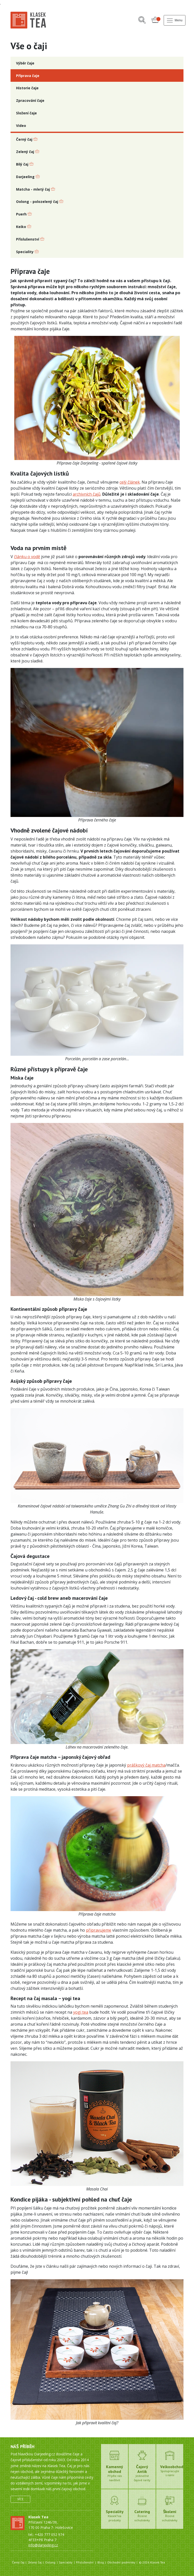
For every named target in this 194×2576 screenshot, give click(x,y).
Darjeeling (28, 176)
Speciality (27, 251)
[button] (142, 20)
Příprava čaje (27, 75)
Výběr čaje (25, 63)
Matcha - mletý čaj (35, 189)
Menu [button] (174, 20)
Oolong (50, 2562)
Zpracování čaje (30, 100)
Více (20, 2499)
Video (21, 125)
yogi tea (80, 2012)
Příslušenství (30, 239)
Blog (101, 2562)
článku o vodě (27, 556)
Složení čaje (26, 113)
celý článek (130, 482)
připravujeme (98, 1930)
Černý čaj (27, 139)
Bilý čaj (25, 164)
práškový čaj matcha (146, 1765)
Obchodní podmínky (121, 2562)
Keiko (23, 226)
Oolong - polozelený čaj (39, 201)
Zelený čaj (27, 151)
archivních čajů (87, 494)
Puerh (24, 214)
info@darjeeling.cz (43, 2545)
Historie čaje (27, 88)
